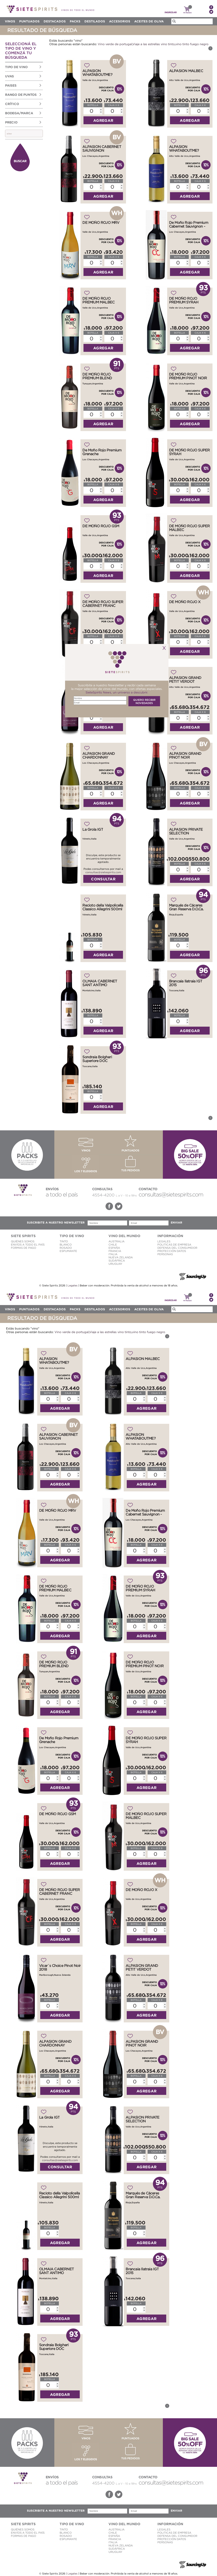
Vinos (10, 21)
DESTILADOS (94, 21)
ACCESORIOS (119, 21)
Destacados (55, 21)
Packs (75, 21)
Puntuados (29, 21)
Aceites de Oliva (149, 21)
